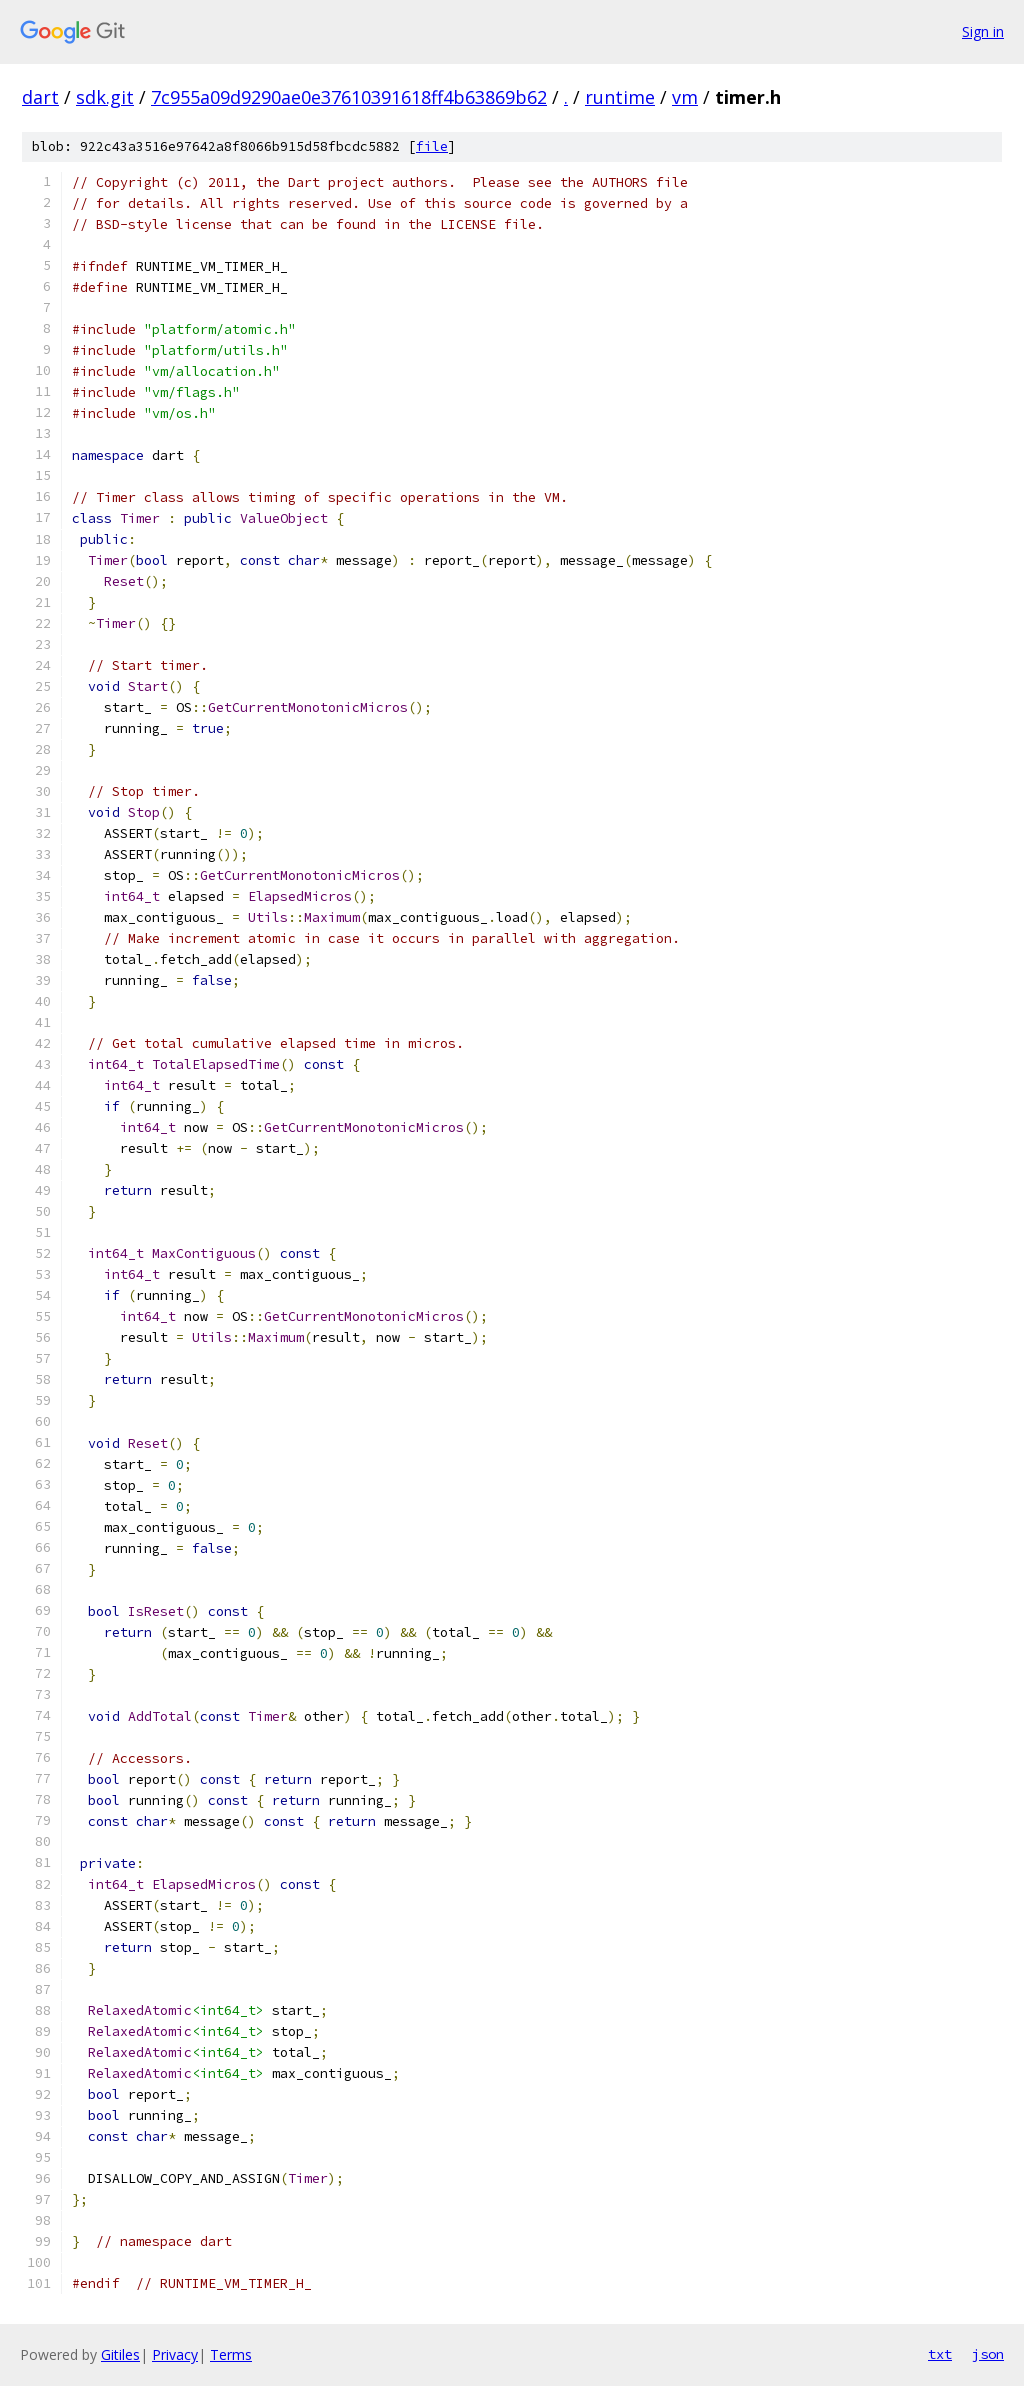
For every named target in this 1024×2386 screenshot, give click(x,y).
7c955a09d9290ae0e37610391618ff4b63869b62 (349, 97)
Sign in (983, 31)
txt (940, 2354)
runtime (620, 97)
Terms (231, 2354)
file (432, 146)
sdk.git (105, 97)
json (988, 2354)
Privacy (175, 2354)
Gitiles (120, 2354)
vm (685, 97)
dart (40, 97)
